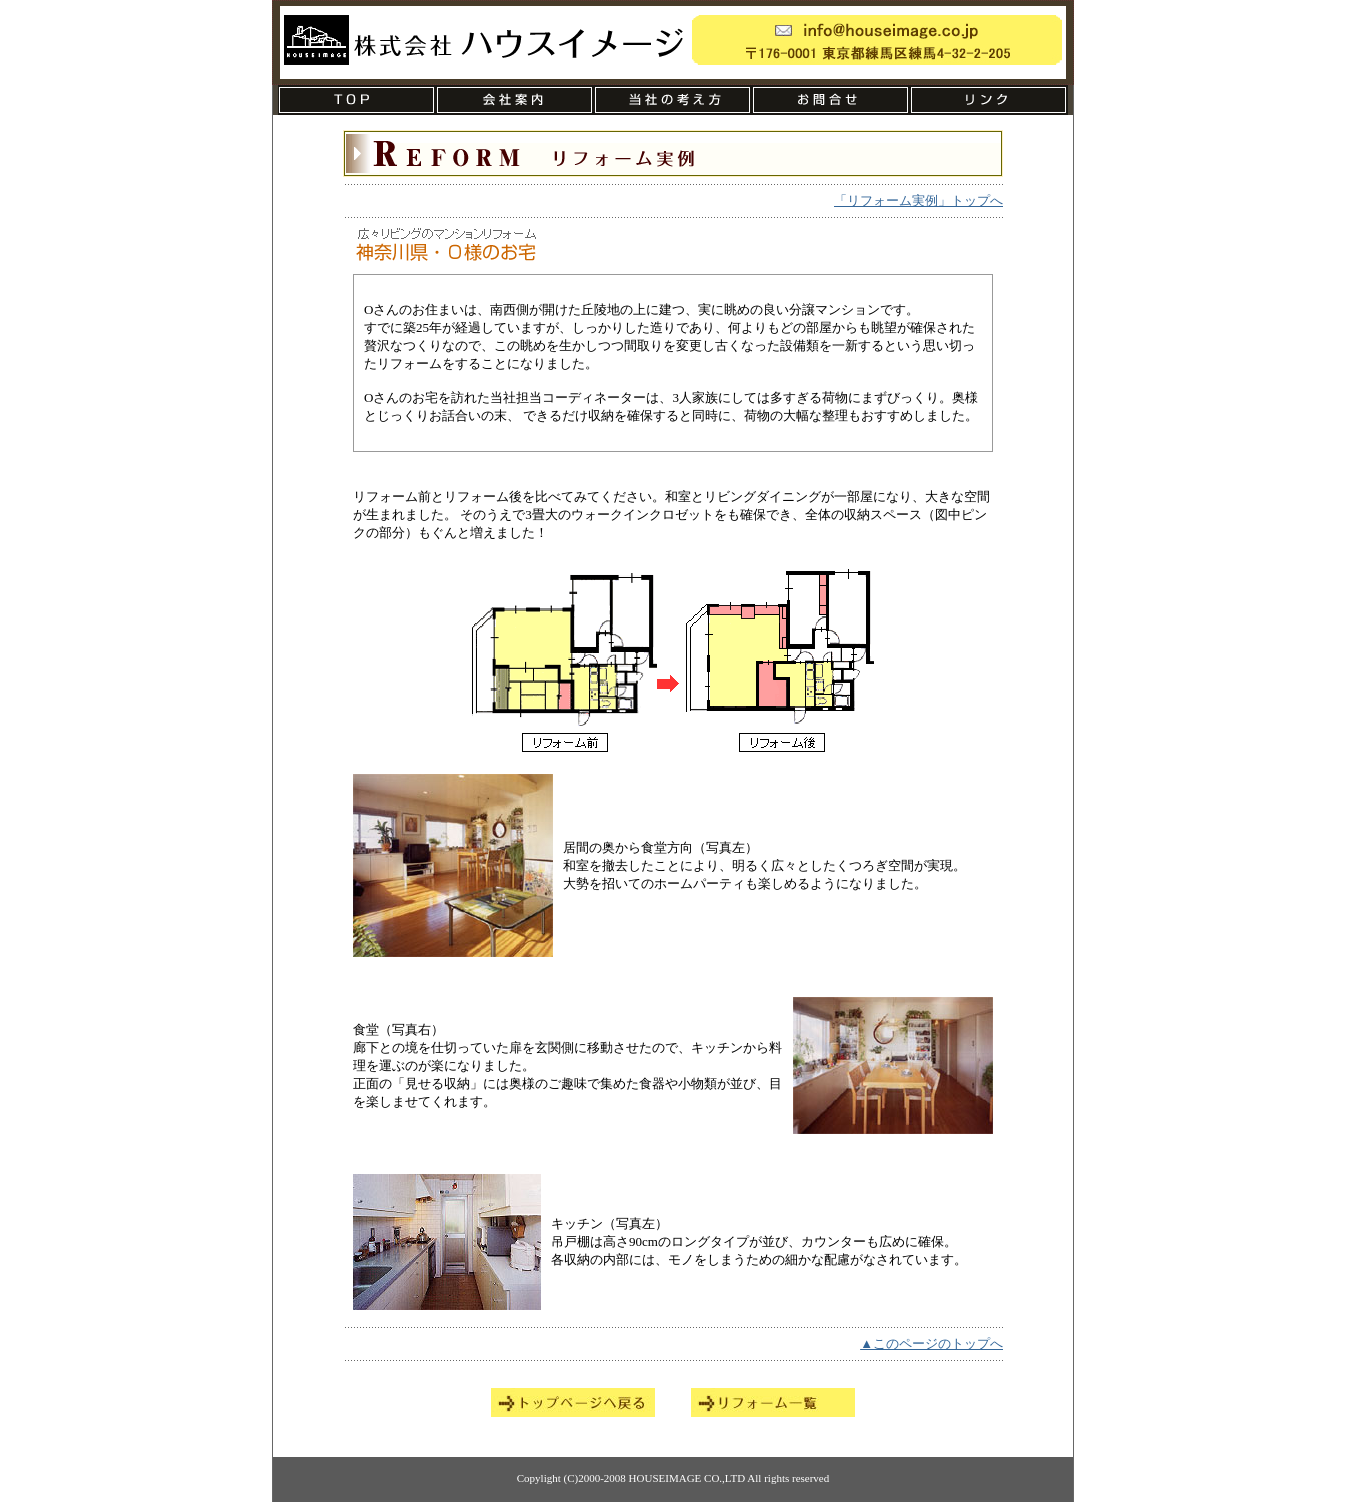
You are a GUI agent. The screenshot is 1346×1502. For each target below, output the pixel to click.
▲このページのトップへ (931, 1343)
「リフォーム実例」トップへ (918, 200)
